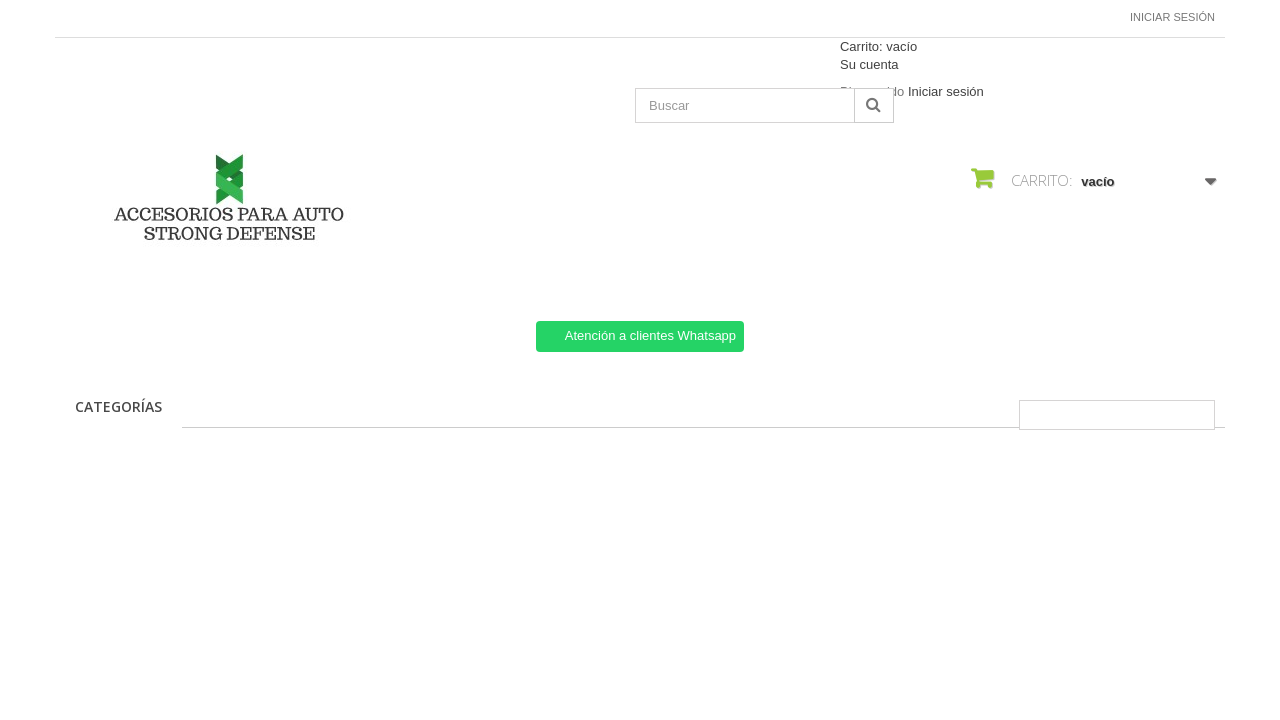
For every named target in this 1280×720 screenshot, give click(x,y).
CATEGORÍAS (118, 406)
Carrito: (878, 46)
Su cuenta (869, 64)
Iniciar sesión (1172, 17)
